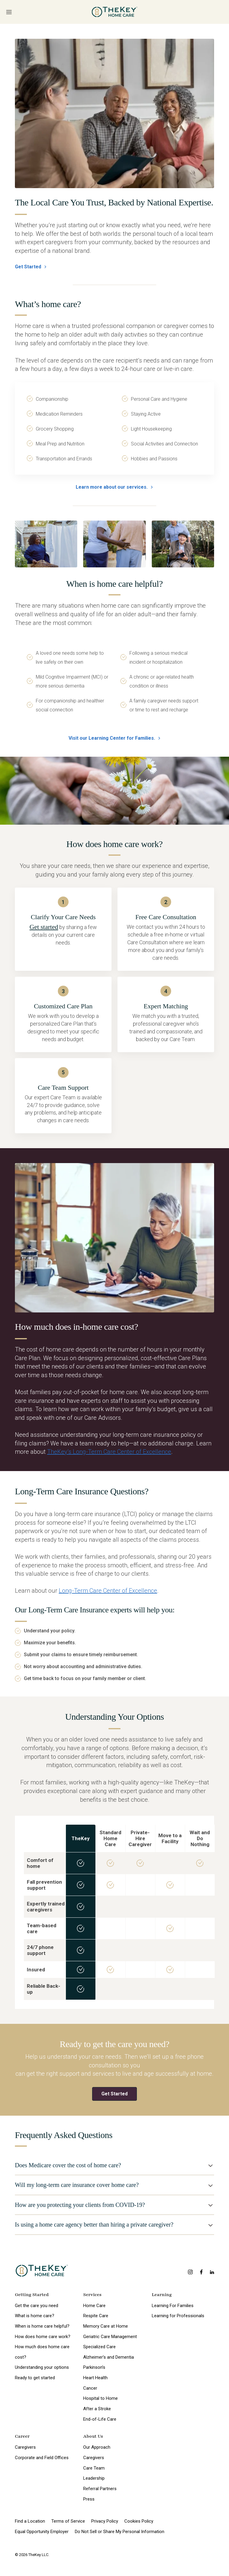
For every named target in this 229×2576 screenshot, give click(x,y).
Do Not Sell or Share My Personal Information (119, 2531)
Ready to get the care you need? (114, 2044)
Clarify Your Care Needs (63, 917)
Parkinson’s (94, 2367)
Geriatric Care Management (110, 2336)
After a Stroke (97, 2408)
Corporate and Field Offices (42, 2457)
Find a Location (30, 2521)
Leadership (94, 2478)
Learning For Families (173, 2305)
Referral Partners (100, 2488)
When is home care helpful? (114, 584)
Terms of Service (68, 2521)
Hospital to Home (100, 2398)
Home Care (94, 2305)
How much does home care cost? (42, 2352)
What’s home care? (48, 304)
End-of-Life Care (99, 2419)
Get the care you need (36, 2305)
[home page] (114, 12)
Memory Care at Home (105, 2326)
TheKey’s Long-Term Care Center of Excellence (109, 1451)
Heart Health (95, 2377)
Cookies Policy (138, 2521)
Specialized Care (99, 2346)
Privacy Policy (104, 2521)
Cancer (90, 2388)
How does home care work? (42, 2336)
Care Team (94, 2468)
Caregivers (25, 2447)
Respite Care (95, 2315)
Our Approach (96, 2447)
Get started (44, 927)
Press (89, 2499)
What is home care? (34, 2315)
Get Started (31, 267)
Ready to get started (35, 2377)
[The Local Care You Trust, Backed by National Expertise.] (114, 113)
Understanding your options (42, 2367)
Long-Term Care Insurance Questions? (81, 1491)
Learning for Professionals (178, 2315)
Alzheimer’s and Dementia (108, 2357)
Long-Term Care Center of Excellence (108, 1590)
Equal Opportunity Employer (42, 2531)
